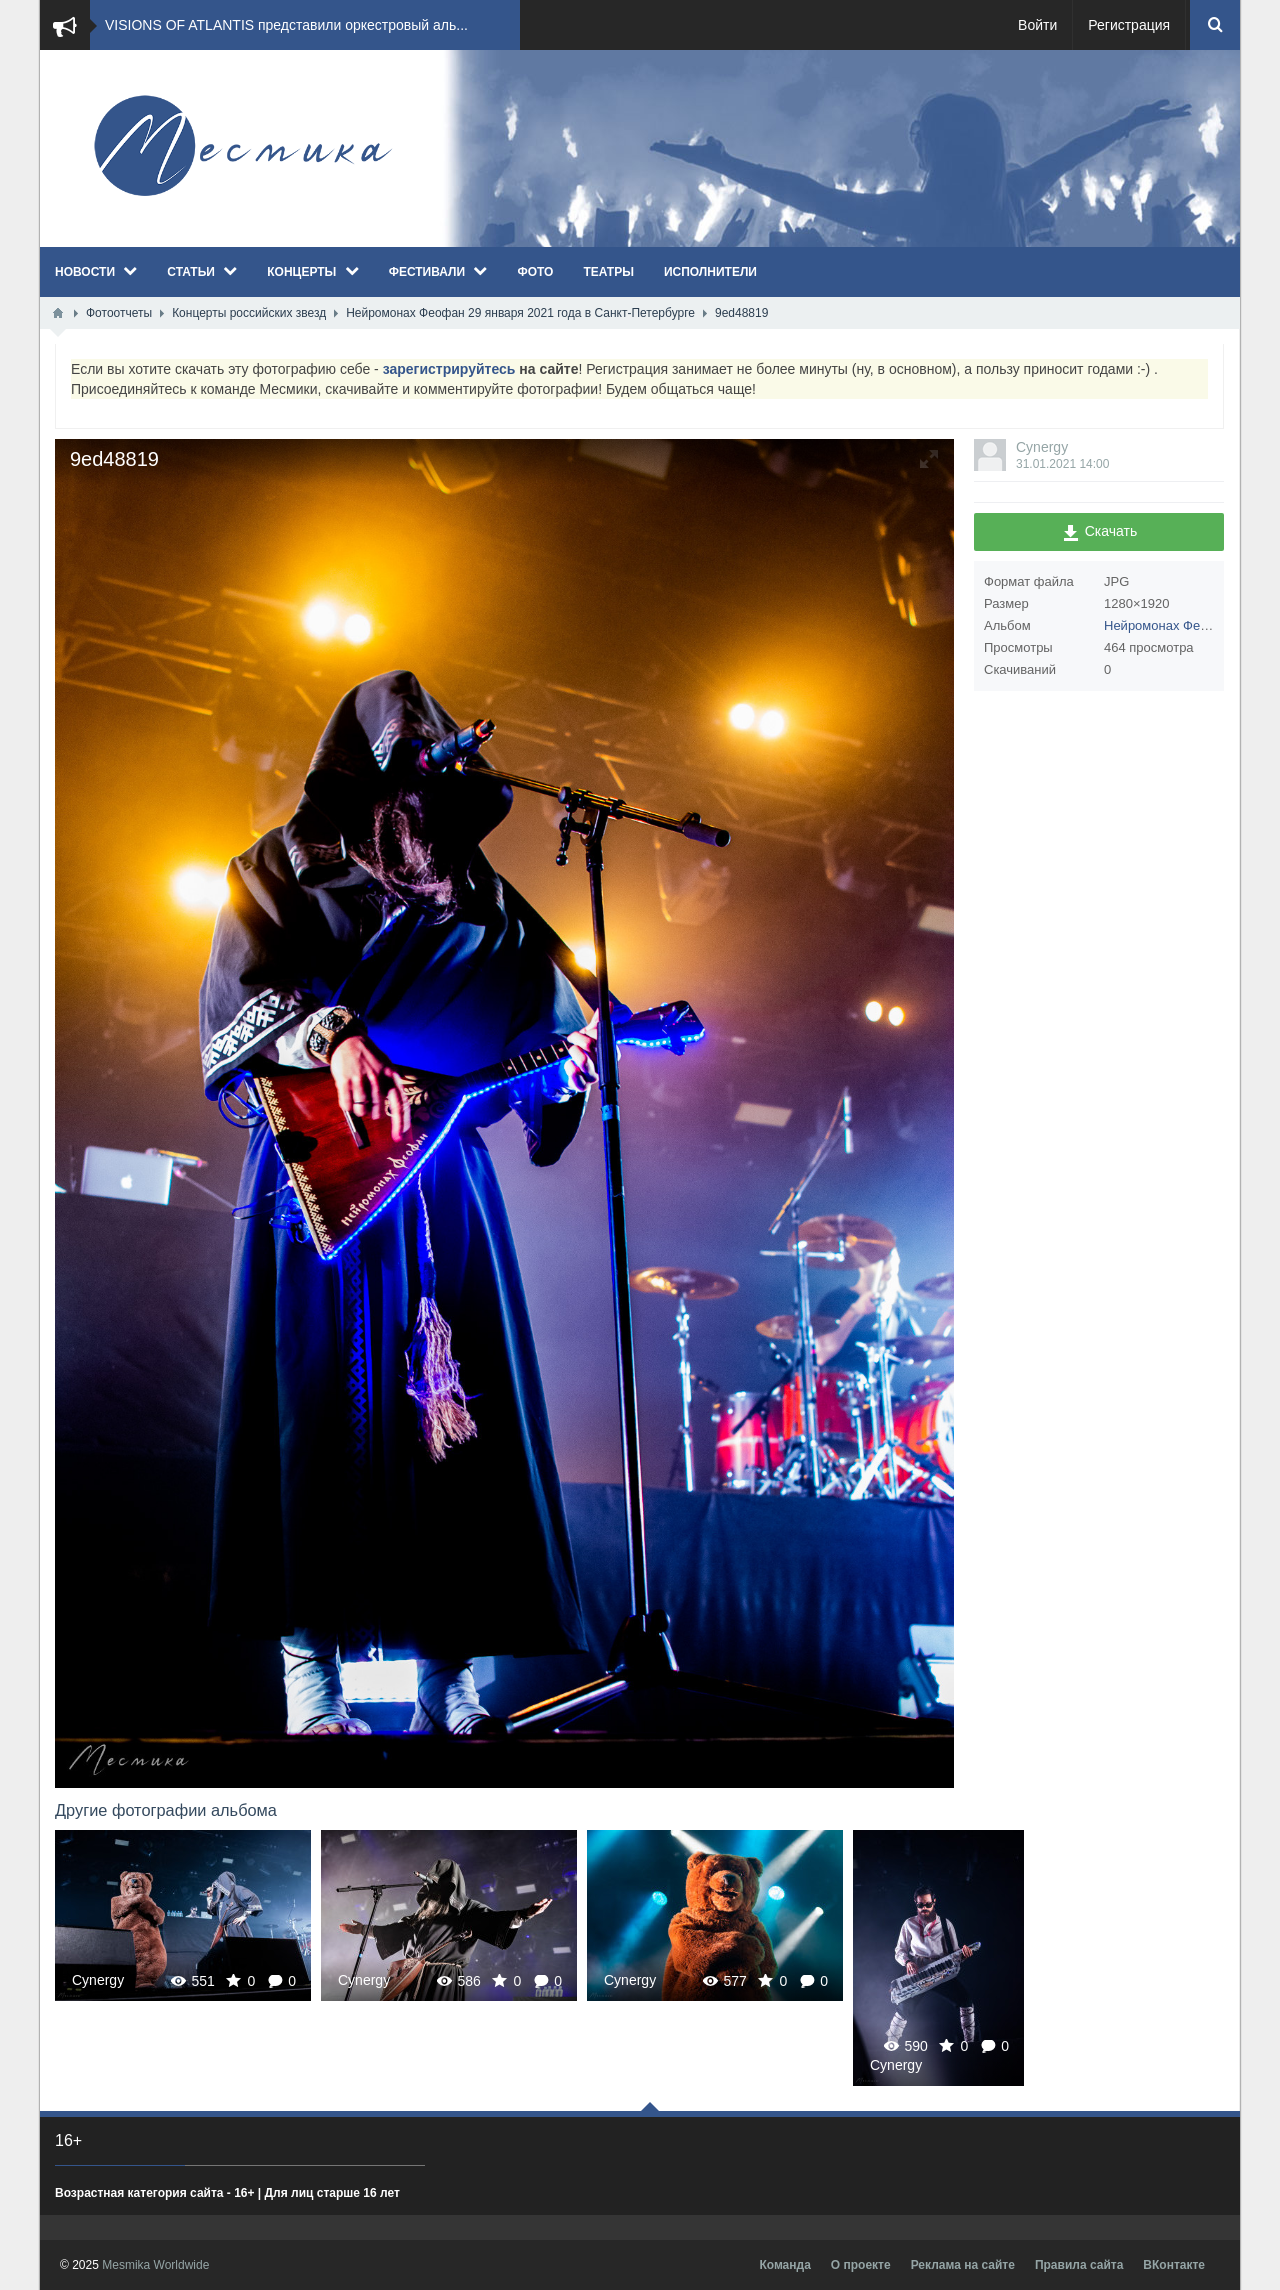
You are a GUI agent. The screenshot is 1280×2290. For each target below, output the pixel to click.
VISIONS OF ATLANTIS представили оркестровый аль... (286, 25)
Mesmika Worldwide (155, 2265)
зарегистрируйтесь (449, 369)
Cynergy (1042, 447)
